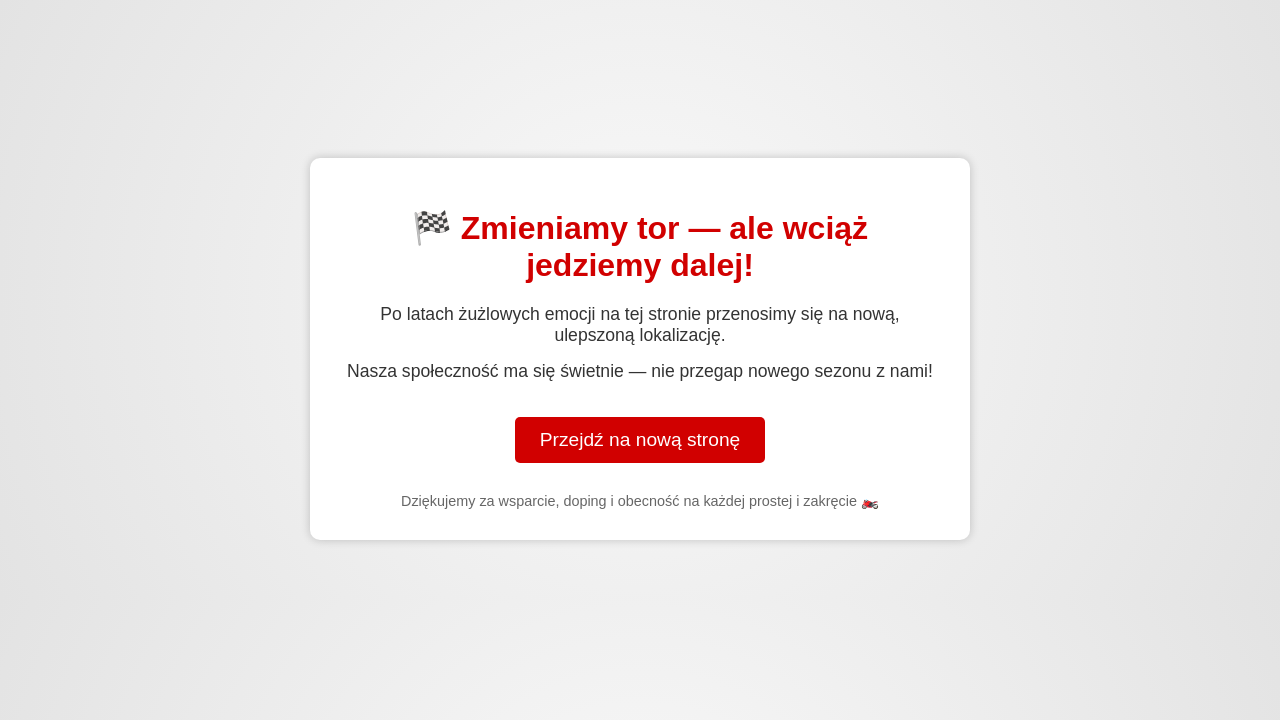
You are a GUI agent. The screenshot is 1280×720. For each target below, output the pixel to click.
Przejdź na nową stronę (640, 439)
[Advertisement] (640, 103)
